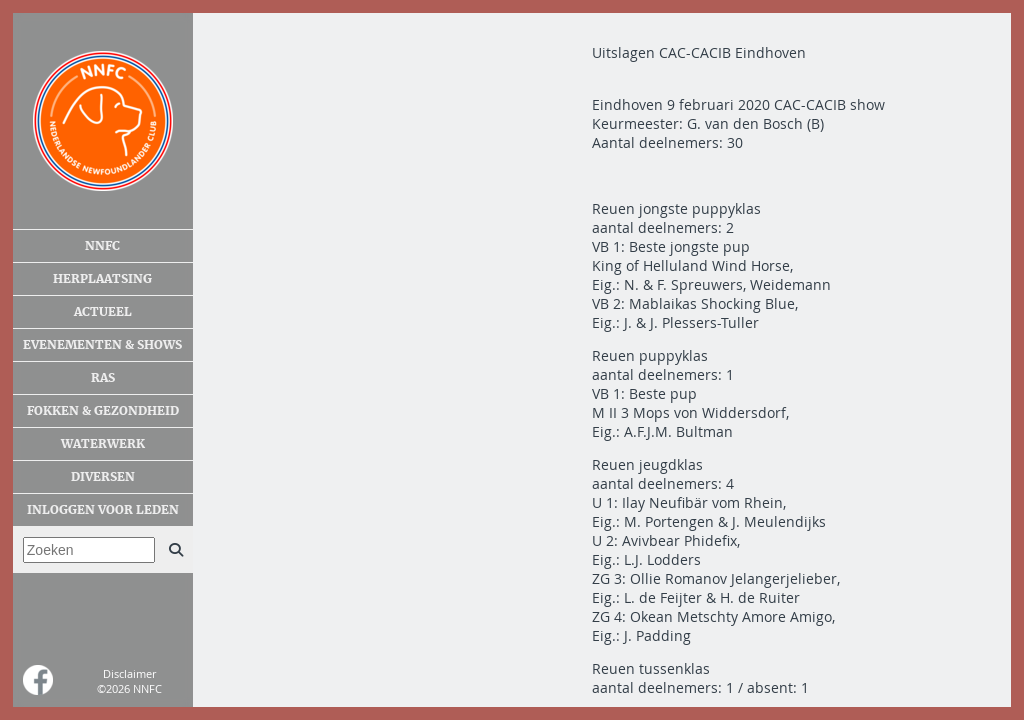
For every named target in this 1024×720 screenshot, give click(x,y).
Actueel (103, 312)
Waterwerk (103, 444)
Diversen (103, 477)
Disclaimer (129, 673)
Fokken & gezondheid (103, 411)
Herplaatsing (102, 279)
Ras (103, 378)
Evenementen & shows (102, 345)
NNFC (102, 246)
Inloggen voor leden (103, 510)
